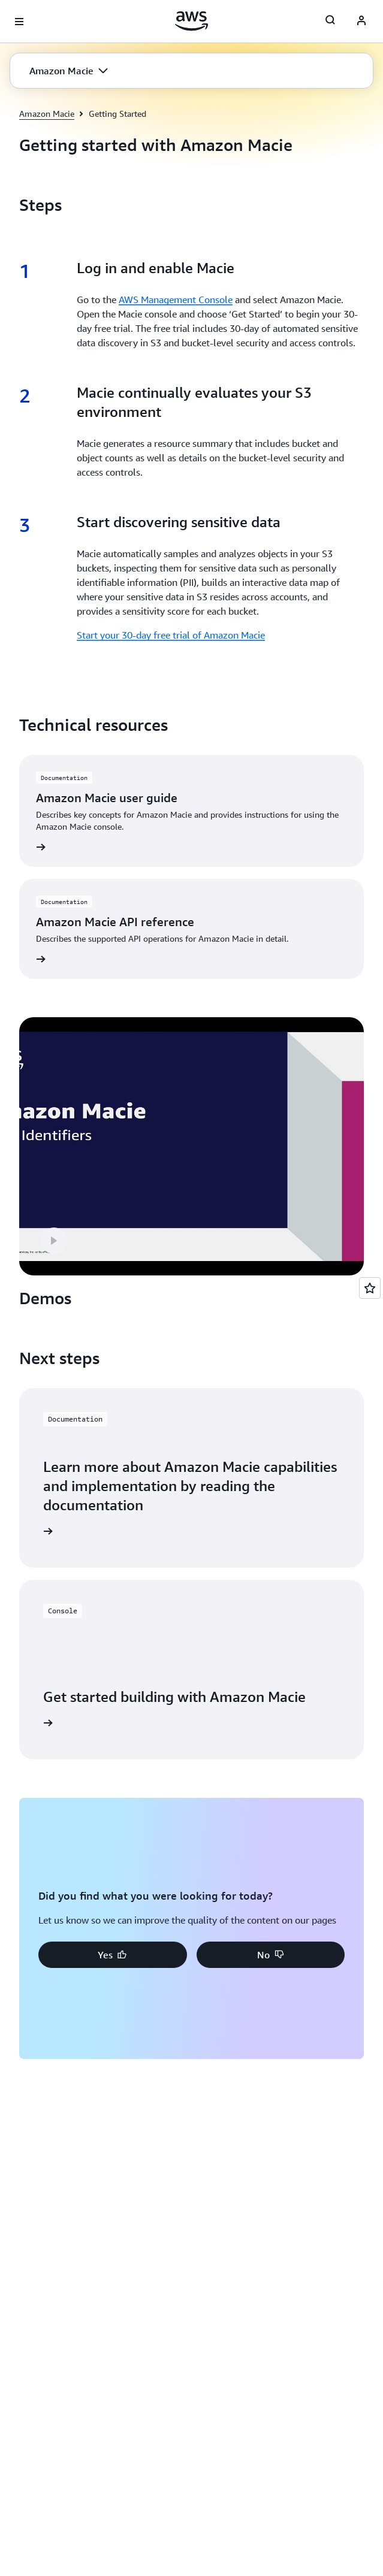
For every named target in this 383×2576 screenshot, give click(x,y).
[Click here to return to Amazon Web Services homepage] (191, 21)
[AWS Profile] (361, 22)
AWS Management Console (176, 300)
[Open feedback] (370, 1288)
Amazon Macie (46, 113)
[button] (68, 70)
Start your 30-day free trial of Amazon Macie (171, 635)
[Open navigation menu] (19, 21)
